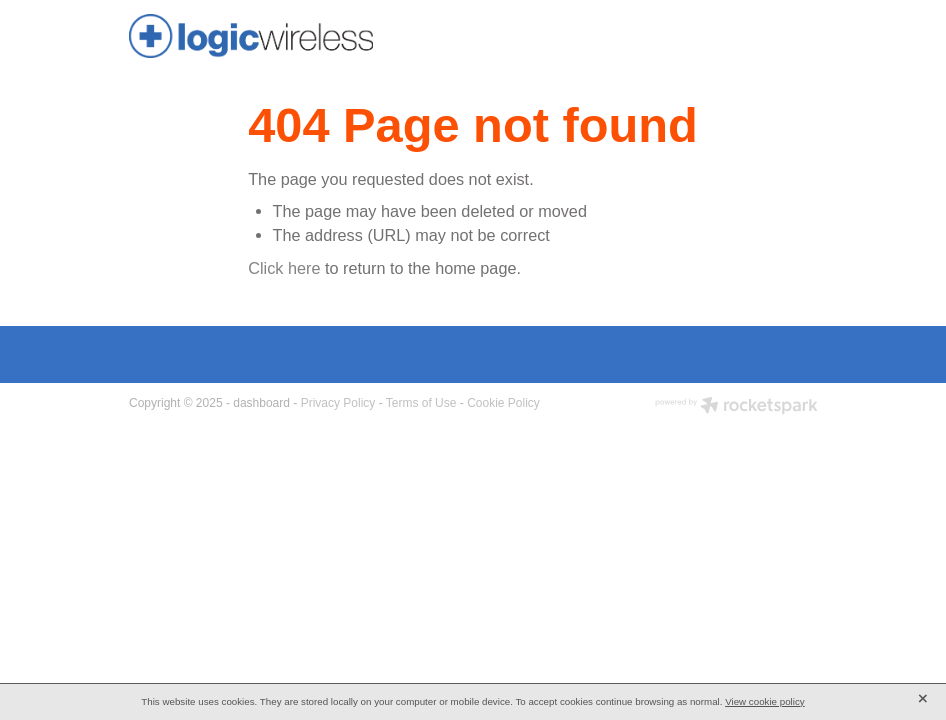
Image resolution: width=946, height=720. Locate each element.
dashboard (261, 403)
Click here (284, 268)
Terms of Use (421, 403)
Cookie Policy (503, 403)
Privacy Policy (338, 403)
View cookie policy (765, 701)
